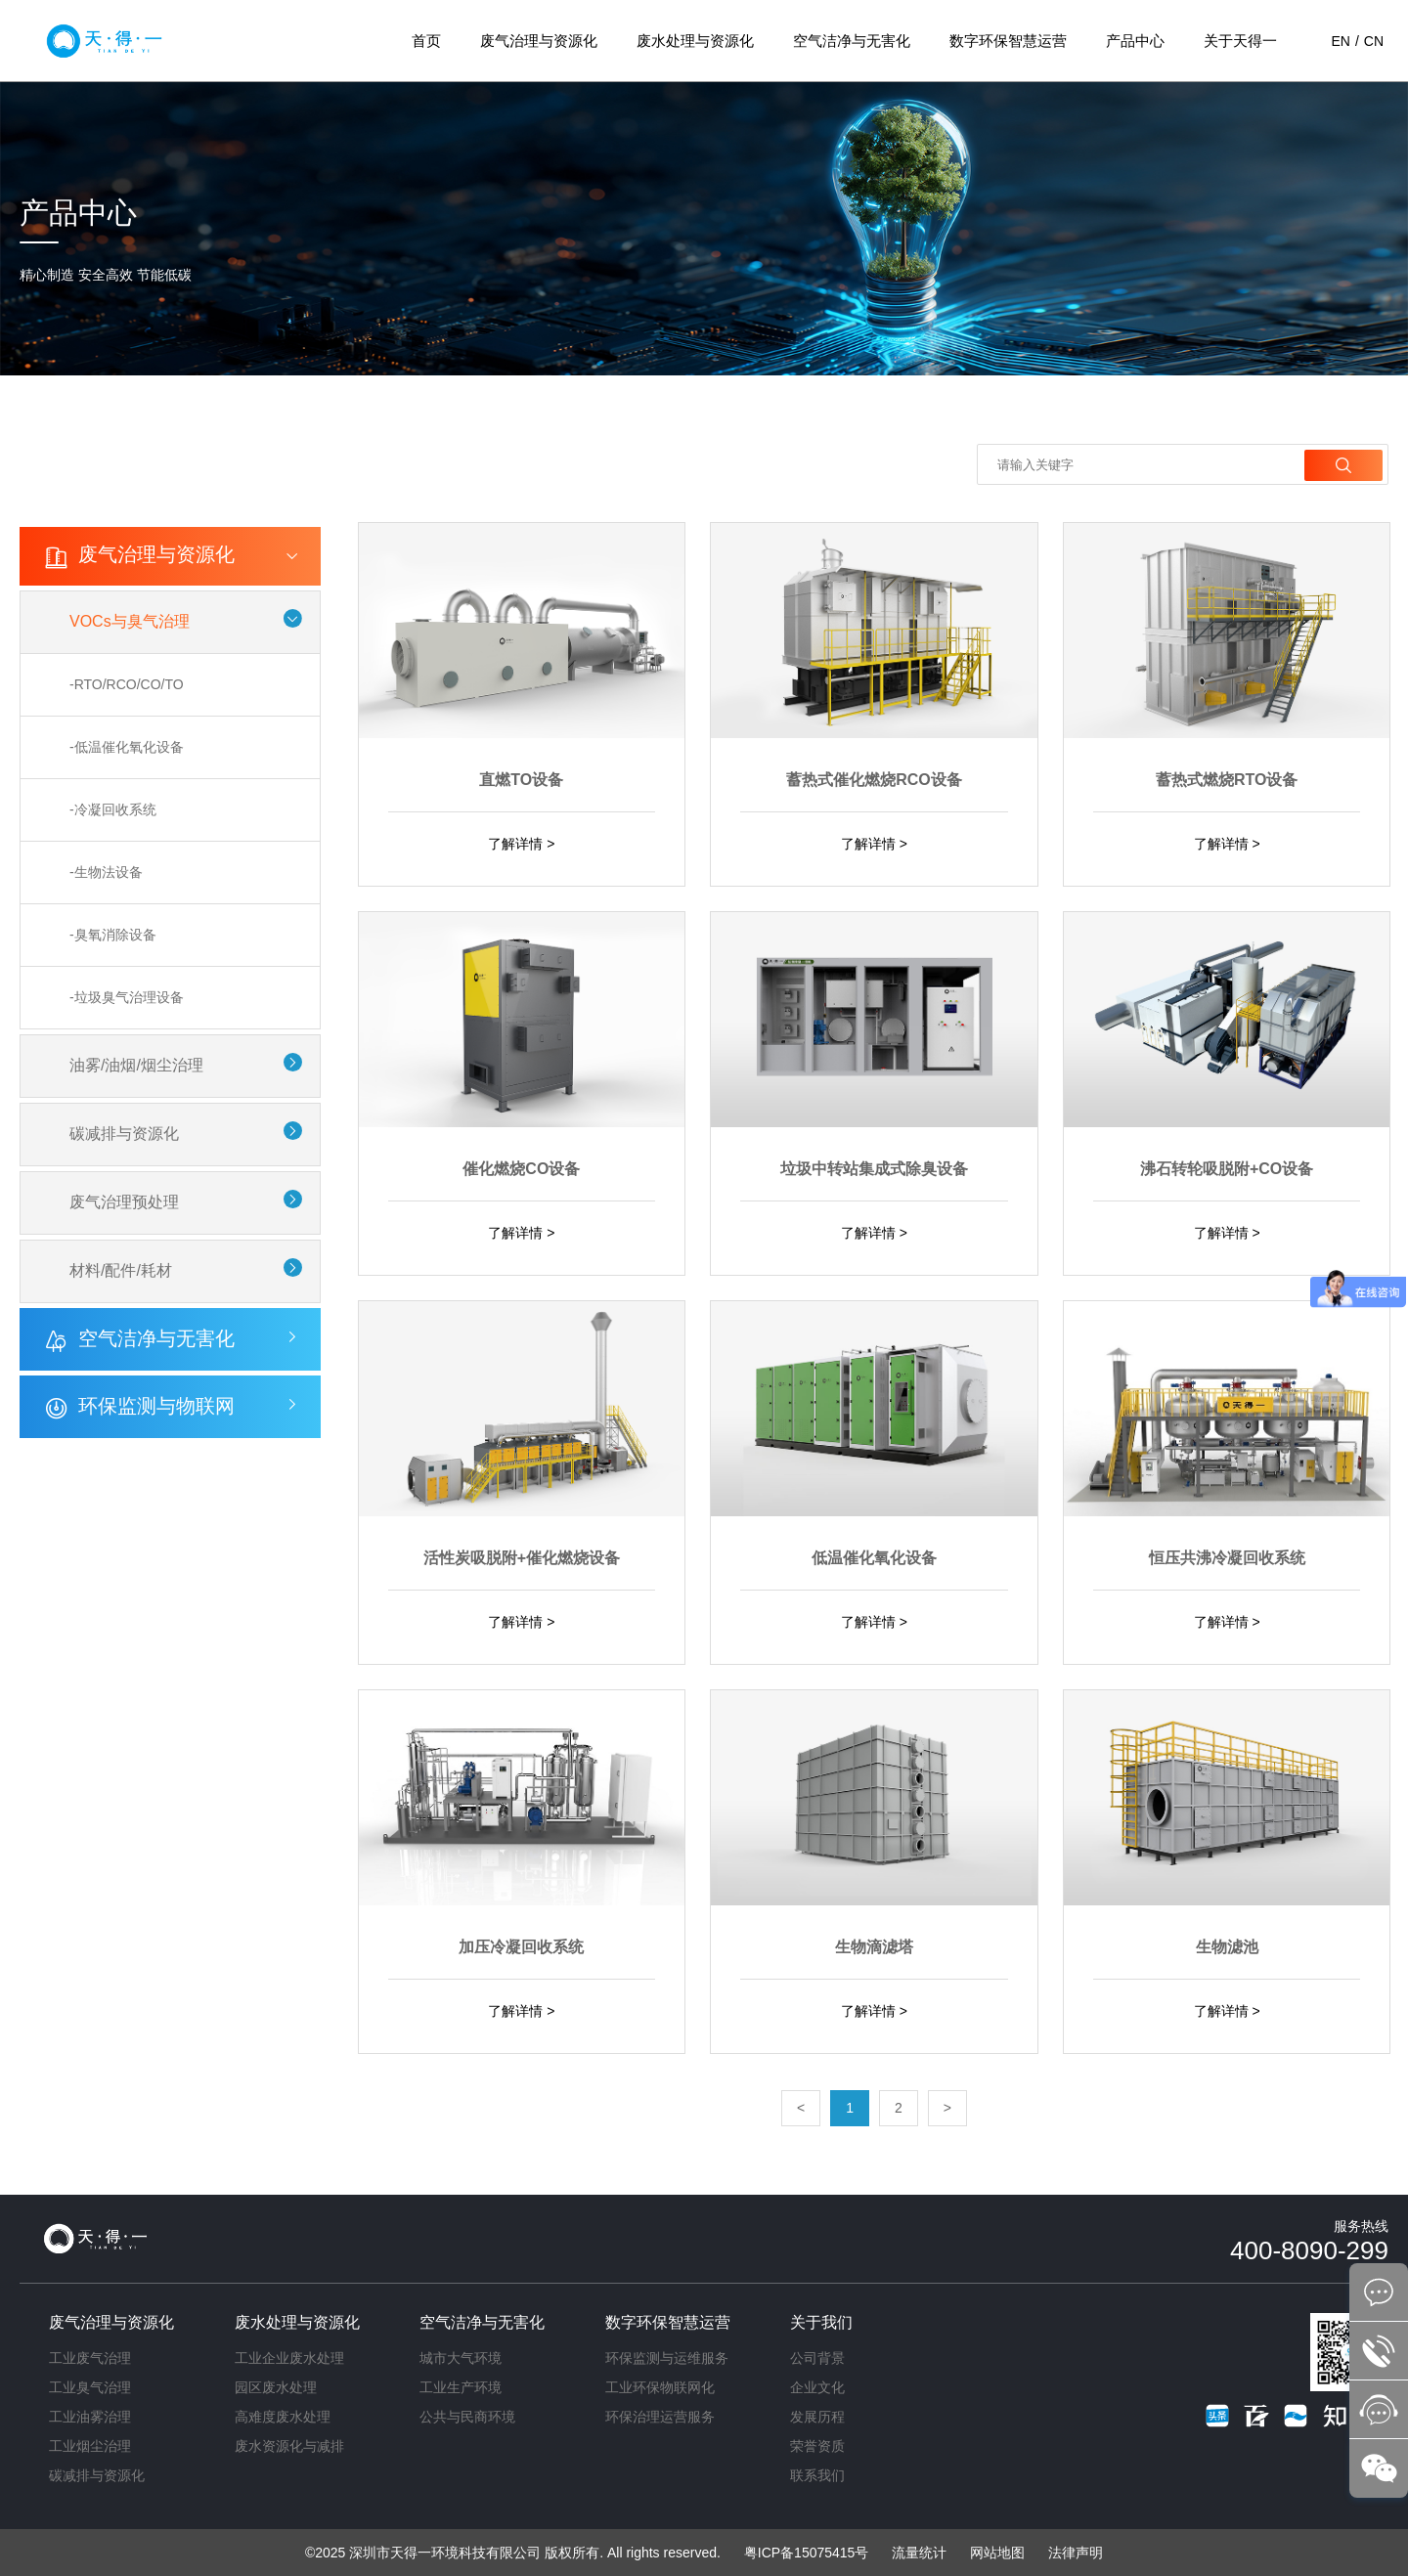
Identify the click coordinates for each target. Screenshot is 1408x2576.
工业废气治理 (90, 2358)
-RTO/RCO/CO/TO (126, 687)
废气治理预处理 (124, 1197)
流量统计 (919, 2552)
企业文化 (817, 2387)
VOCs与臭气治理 (129, 625)
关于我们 (821, 2322)
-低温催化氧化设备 (126, 749)
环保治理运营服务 (660, 2416)
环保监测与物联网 (156, 1399)
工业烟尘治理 (90, 2446)
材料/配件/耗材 (120, 1264)
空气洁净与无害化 (851, 40)
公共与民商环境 (467, 2416)
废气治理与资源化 (538, 40)
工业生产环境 (460, 2387)
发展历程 (817, 2416)
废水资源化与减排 (289, 2446)
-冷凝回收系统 (112, 810)
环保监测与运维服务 (666, 2358)
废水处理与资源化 (695, 40)
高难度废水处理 (282, 2416)
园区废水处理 (276, 2387)
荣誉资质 (817, 2446)
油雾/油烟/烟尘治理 (136, 1062)
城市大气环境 (460, 2358)
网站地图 (997, 2552)
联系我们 (817, 2475)
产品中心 (1135, 40)
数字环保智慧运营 (1008, 40)
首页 (426, 40)
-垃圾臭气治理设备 (126, 995)
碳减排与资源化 (124, 1129)
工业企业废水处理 (289, 2358)
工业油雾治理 (90, 2416)
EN (1340, 41)
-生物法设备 (106, 872)
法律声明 (1075, 2552)
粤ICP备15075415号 (806, 2552)
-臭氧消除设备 (112, 933)
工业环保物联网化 (660, 2387)
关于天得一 (1240, 40)
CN (1374, 41)
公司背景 (817, 2358)
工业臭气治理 (90, 2387)
